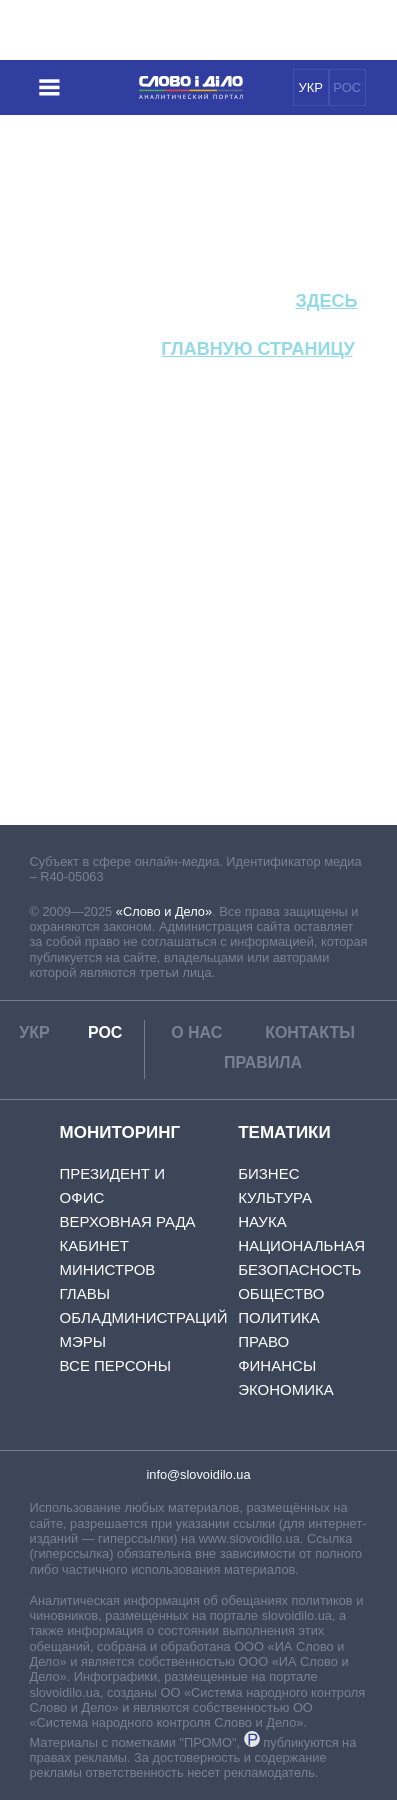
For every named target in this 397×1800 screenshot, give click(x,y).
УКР (310, 87)
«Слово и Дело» (164, 911)
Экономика (286, 1389)
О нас (196, 1032)
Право (263, 1341)
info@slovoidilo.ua (198, 1474)
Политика (279, 1317)
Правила (263, 1062)
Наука (262, 1221)
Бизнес (268, 1173)
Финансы (277, 1365)
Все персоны (115, 1365)
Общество (281, 1293)
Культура (275, 1197)
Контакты (310, 1032)
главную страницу (256, 349)
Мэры (83, 1341)
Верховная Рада (128, 1221)
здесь (326, 301)
